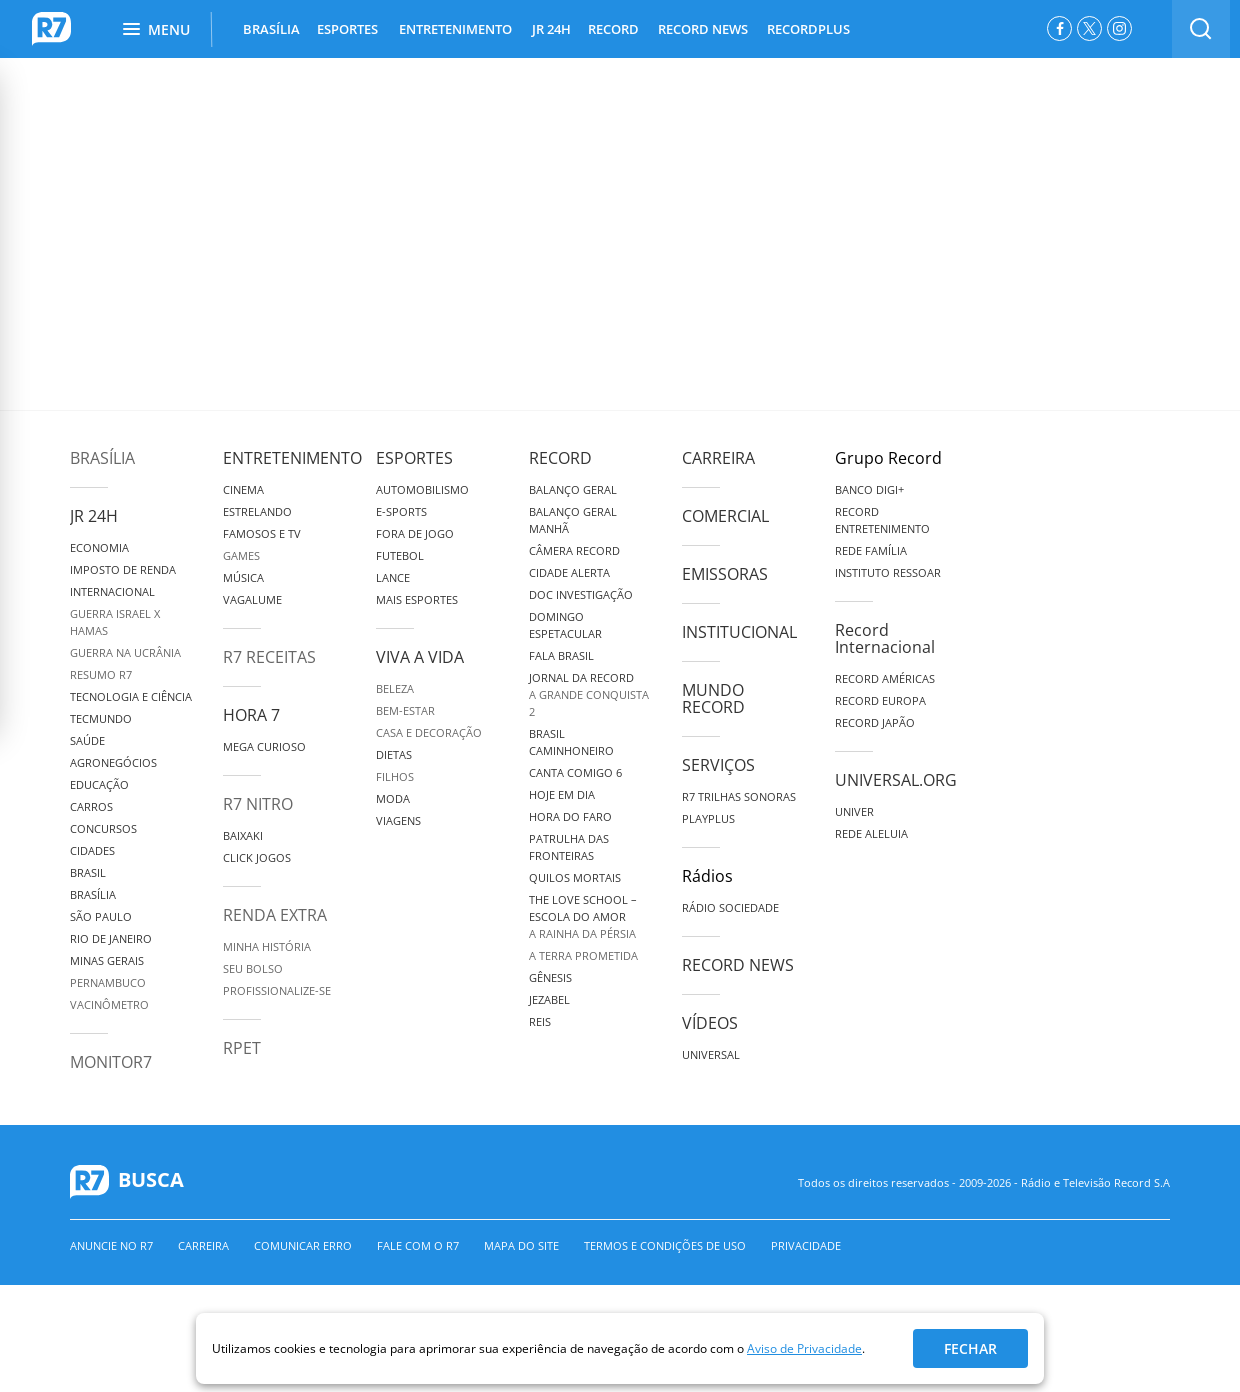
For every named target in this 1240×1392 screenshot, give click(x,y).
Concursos (103, 828)
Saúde (87, 740)
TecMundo (101, 718)
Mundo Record (713, 698)
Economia (99, 547)
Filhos (395, 776)
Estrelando (257, 511)
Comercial (725, 516)
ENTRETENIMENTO (455, 29)
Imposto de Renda (123, 569)
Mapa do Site (521, 1245)
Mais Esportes (417, 599)
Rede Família (871, 550)
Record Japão (875, 722)
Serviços (718, 765)
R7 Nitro (258, 804)
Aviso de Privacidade (804, 1348)
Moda (393, 798)
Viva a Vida (420, 657)
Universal (711, 1054)
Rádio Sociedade (730, 907)
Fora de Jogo (415, 533)
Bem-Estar (405, 710)
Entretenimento (292, 458)
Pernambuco (108, 982)
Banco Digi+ (869, 489)
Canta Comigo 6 (575, 772)
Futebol (400, 555)
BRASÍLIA (271, 29)
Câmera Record (574, 550)
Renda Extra (275, 915)
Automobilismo (422, 489)
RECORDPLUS (808, 29)
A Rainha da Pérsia (582, 933)
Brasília (102, 458)
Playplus (708, 818)
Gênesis (550, 977)
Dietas (394, 754)
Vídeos (710, 1023)
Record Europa (880, 700)
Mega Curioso (264, 746)
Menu (156, 29)
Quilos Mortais (575, 877)
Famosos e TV (262, 533)
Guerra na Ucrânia (125, 652)
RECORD (613, 29)
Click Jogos (257, 857)
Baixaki (243, 835)
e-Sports (401, 511)
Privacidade (806, 1245)
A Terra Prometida (583, 955)
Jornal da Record (581, 677)
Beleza (395, 688)
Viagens (398, 820)
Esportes (414, 458)
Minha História (267, 946)
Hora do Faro (570, 816)
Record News (738, 965)
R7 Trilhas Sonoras (739, 796)
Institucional (739, 632)
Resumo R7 (101, 674)
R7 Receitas (269, 657)
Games (241, 555)
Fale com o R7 (418, 1245)
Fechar (970, 1348)
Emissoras (725, 574)
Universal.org (896, 780)
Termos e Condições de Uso (665, 1245)
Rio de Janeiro (111, 938)
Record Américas (885, 678)
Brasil (88, 872)
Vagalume (252, 599)
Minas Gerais (107, 960)
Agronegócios (113, 762)
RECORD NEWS (703, 29)
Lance (393, 577)
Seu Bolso (253, 968)
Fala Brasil (561, 655)
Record (560, 458)
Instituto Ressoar (888, 572)
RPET (242, 1048)
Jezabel (549, 999)
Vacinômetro (109, 1004)
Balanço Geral (573, 489)
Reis (540, 1021)
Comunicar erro (303, 1245)
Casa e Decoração (429, 732)
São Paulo (101, 916)
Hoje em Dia (562, 794)
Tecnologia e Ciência (131, 696)
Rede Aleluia (871, 833)
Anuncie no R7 (111, 1245)
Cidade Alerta (569, 572)
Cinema (243, 489)
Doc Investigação (581, 594)
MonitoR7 (111, 1062)
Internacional (112, 591)
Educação (99, 784)
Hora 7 (251, 715)
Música (243, 577)
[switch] (1201, 29)
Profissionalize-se (277, 990)
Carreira (718, 458)
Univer (854, 811)
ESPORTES (347, 29)
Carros (91, 806)
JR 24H (551, 29)
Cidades (92, 850)
